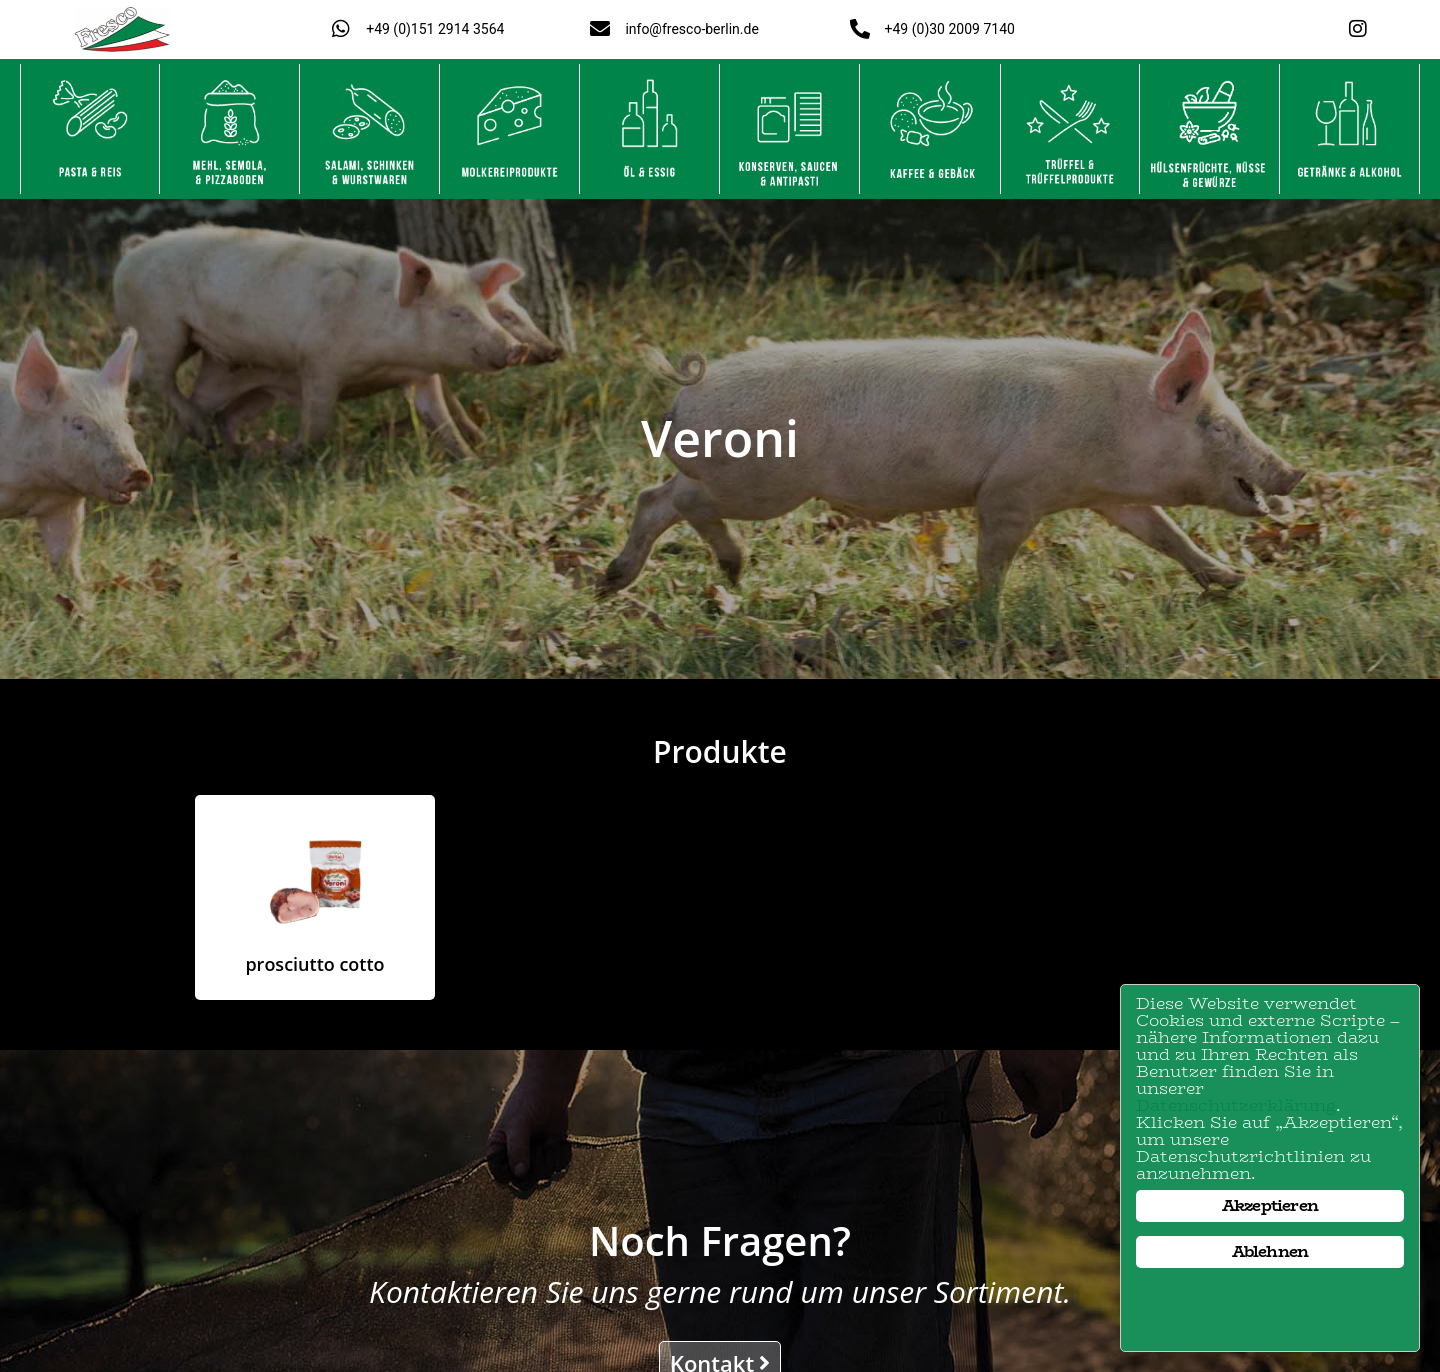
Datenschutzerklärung (1236, 1105)
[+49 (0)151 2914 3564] (341, 29)
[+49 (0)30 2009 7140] (860, 29)
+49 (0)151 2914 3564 (435, 29)
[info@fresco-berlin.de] (600, 29)
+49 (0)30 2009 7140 (950, 29)
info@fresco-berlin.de (691, 29)
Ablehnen (1270, 1251)
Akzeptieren (1270, 1205)
